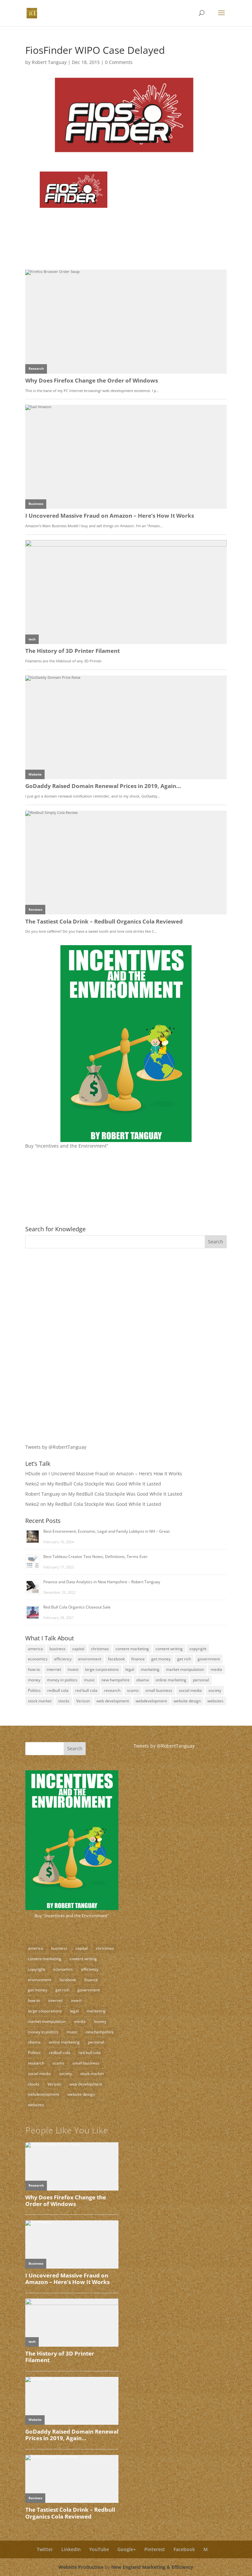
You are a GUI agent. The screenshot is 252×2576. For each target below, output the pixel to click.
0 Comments (119, 62)
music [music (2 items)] (89, 1680)
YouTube (99, 2549)
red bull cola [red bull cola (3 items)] (86, 1690)
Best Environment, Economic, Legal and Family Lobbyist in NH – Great (106, 1531)
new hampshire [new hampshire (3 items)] (115, 1680)
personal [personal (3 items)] (201, 1680)
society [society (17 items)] (214, 1690)
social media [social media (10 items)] (190, 1690)
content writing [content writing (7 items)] (169, 1649)
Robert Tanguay (49, 62)
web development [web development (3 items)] (112, 1701)
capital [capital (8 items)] (78, 1649)
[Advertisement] (66, 1299)
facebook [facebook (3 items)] (116, 1659)
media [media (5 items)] (216, 1669)
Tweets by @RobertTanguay (55, 1447)
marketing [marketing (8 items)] (150, 1669)
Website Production (80, 2567)
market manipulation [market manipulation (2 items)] (185, 1669)
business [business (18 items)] (58, 1649)
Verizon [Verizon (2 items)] (83, 1701)
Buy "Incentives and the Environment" (71, 1916)
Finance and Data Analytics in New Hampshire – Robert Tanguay (101, 1582)
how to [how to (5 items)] (34, 1669)
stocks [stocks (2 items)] (64, 1701)
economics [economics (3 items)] (38, 1659)
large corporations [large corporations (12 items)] (102, 1669)
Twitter (45, 2549)
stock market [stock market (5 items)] (40, 1701)
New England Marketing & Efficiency (152, 2567)
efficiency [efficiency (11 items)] (63, 1659)
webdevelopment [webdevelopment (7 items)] (151, 1701)
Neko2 (32, 1484)
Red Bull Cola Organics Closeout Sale (77, 1607)
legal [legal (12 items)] (129, 1669)
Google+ (126, 2549)
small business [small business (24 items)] (158, 1690)
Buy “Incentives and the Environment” (66, 1146)
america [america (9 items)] (35, 1649)
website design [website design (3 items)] (187, 1701)
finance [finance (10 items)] (138, 1659)
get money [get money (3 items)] (161, 1659)
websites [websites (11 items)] (215, 1701)
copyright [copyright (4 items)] (197, 1649)
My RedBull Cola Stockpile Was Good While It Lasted (104, 1484)
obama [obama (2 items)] (142, 1680)
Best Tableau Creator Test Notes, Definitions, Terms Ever (95, 1556)
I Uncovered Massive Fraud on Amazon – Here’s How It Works (115, 1473)
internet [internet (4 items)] (54, 1669)
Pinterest (154, 2549)
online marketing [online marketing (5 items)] (171, 1680)
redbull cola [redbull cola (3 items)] (58, 1690)
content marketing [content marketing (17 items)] (132, 1649)
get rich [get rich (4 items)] (184, 1659)
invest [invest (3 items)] (73, 1669)
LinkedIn (71, 2549)
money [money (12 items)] (34, 1680)
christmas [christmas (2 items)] (100, 1649)
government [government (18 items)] (209, 1659)
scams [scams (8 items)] (133, 1690)
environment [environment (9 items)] (89, 1659)
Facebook (184, 2549)
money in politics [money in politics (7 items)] (62, 1680)
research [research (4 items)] (112, 1690)
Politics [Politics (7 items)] (34, 1690)
